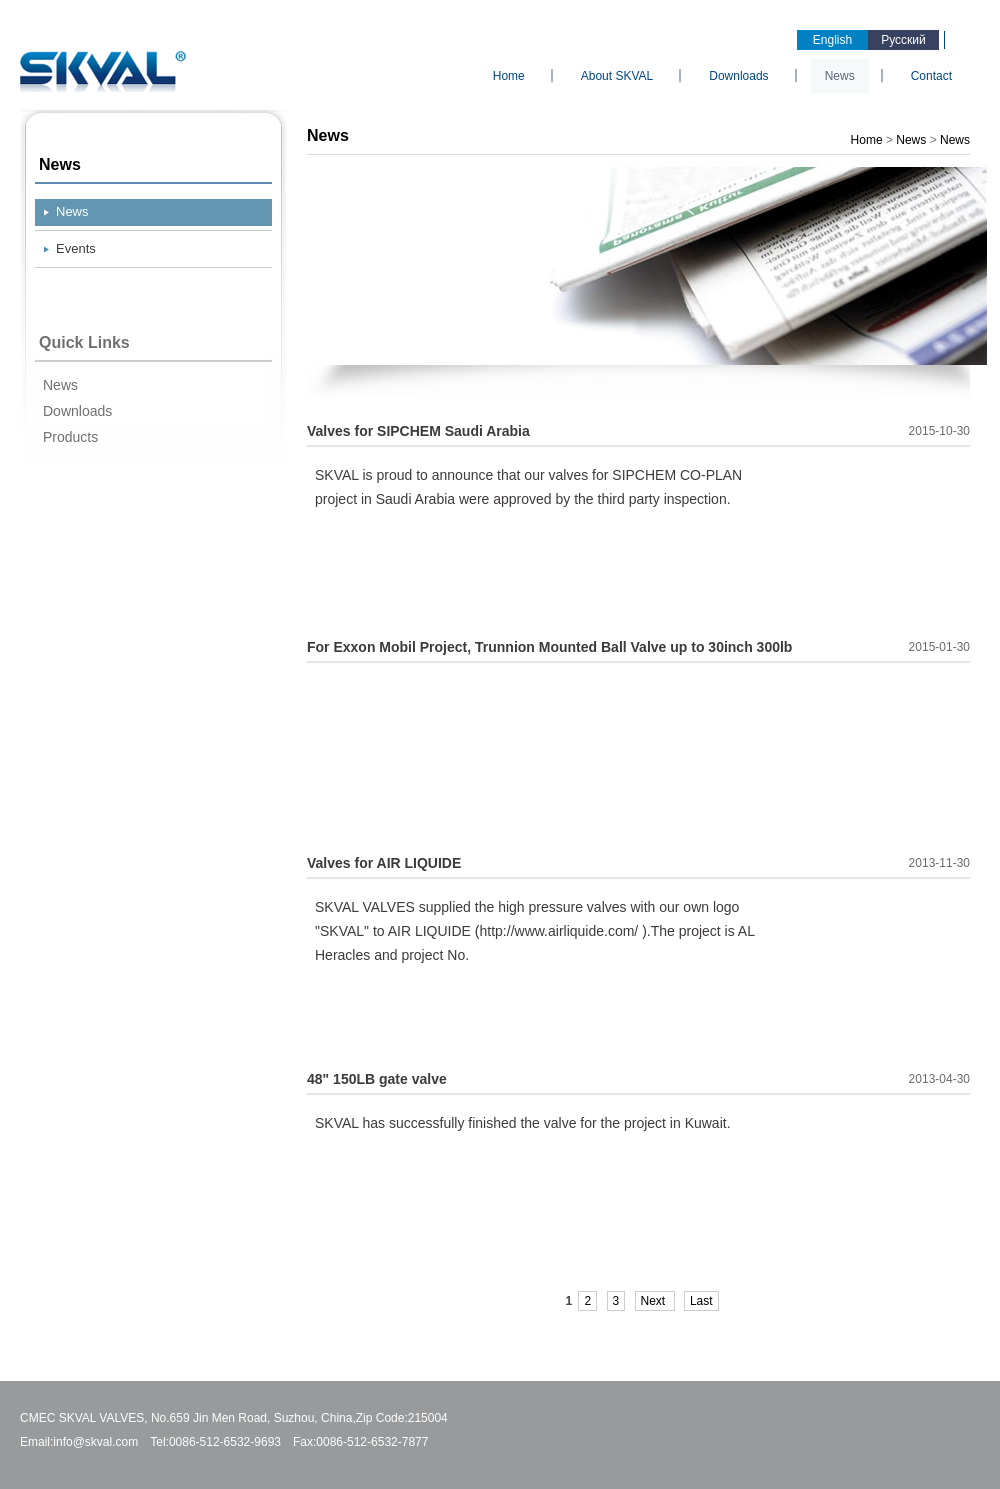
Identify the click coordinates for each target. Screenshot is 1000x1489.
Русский (903, 40)
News (840, 76)
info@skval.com (95, 1442)
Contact (931, 76)
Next (655, 1301)
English (832, 40)
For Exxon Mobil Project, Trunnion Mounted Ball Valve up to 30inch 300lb (549, 647)
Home (509, 76)
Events (76, 248)
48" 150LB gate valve (377, 1079)
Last (701, 1301)
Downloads (738, 76)
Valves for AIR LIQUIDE (384, 863)
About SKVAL (617, 76)
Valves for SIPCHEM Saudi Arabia (418, 431)
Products (70, 437)
